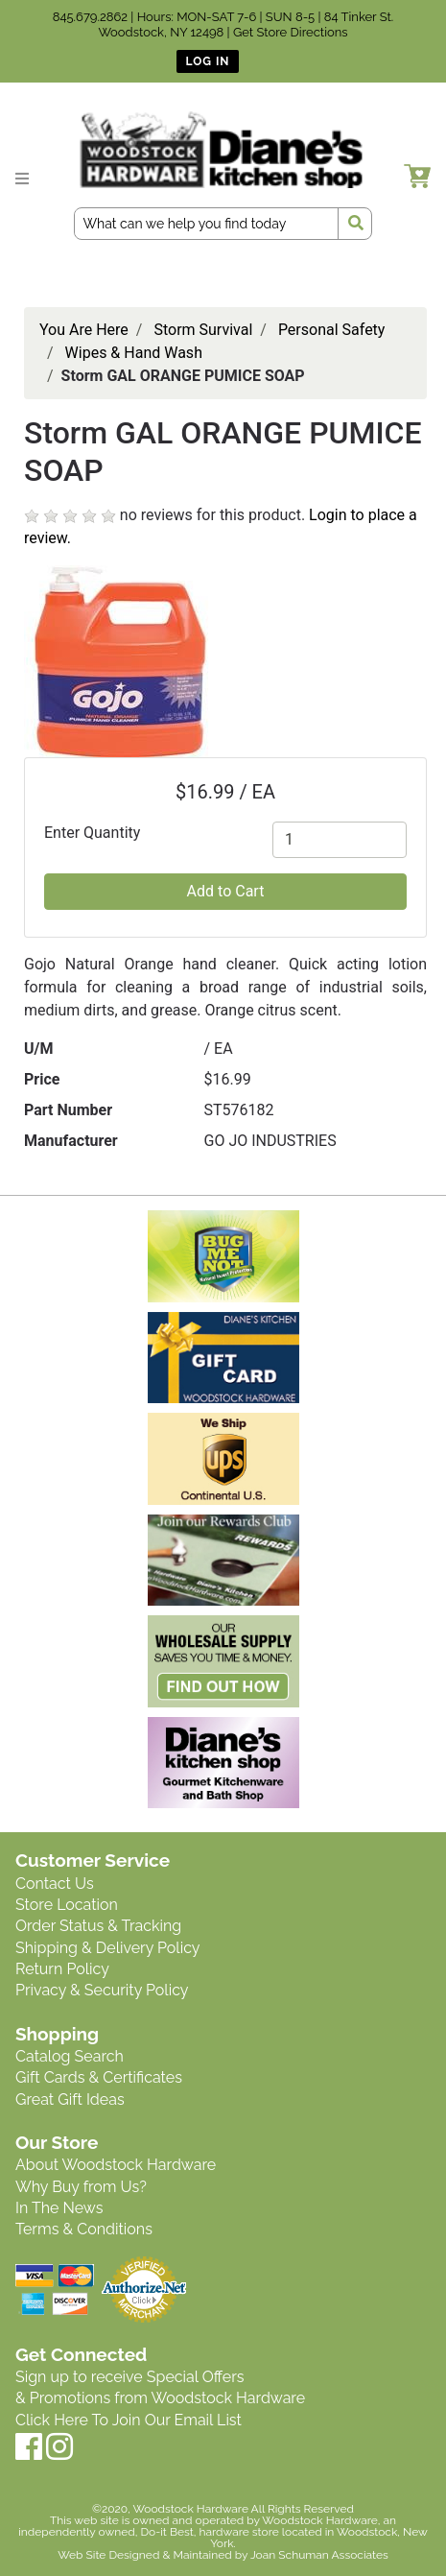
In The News (59, 2208)
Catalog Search (69, 2056)
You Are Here (84, 330)
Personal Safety (332, 330)
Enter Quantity (92, 832)
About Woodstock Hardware (115, 2165)
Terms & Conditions (84, 2229)
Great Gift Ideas (70, 2099)
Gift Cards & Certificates (98, 2077)
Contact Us (54, 1883)
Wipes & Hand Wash (133, 353)
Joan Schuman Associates (319, 2555)
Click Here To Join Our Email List (128, 2420)
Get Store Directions (290, 32)
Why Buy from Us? (81, 2187)
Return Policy (62, 1969)
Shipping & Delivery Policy (107, 1948)
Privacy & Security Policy (101, 1990)
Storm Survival (202, 330)
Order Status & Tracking (98, 1926)
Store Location (66, 1905)
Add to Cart (226, 891)
